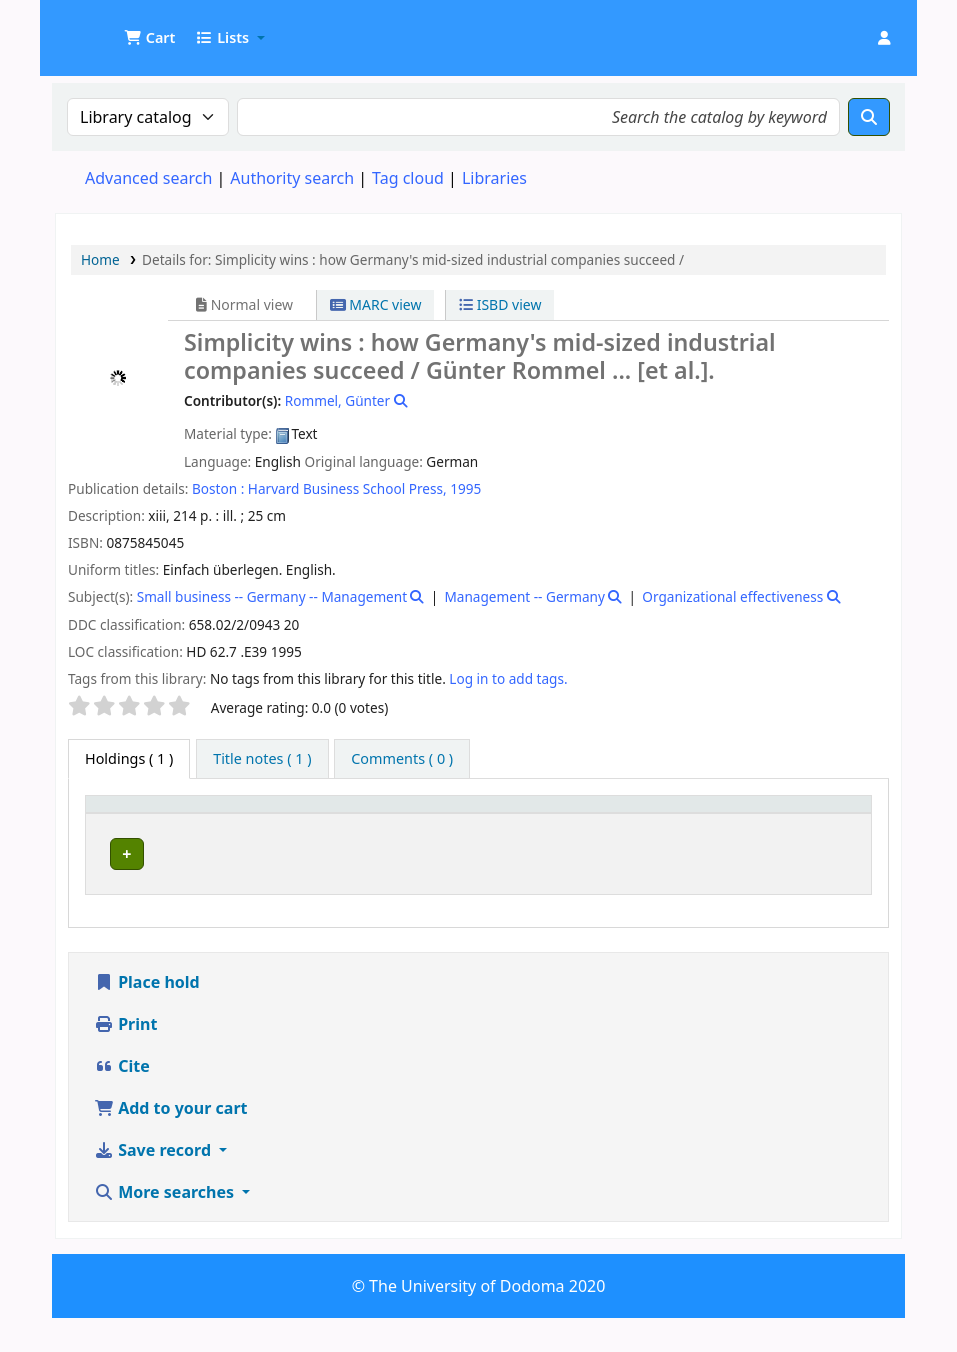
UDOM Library (106, 28)
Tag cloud (408, 178)
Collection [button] (445, 832)
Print (125, 1058)
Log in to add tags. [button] (508, 678)
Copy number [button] (709, 823)
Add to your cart (171, 1142)
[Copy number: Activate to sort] (729, 823)
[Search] (869, 117)
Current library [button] (238, 832)
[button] (149, 38)
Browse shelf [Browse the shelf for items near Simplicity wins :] (567, 889)
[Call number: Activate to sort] (592, 823)
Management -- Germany (525, 596)
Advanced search (148, 178)
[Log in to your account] (884, 38)
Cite (122, 1100)
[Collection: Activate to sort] (456, 823)
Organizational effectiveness (732, 596)
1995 (465, 488)
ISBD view (500, 304)
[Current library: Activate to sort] (288, 823)
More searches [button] (166, 1226)
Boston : (218, 488)
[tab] (262, 759)
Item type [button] (111, 823)
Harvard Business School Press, (347, 488)
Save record (154, 1184)
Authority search (292, 178)
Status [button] (818, 832)
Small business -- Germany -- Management (272, 596)
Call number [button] (563, 832)
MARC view (376, 304)
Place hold (147, 1016)
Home (100, 259)
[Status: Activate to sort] (829, 823)
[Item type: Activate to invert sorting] (131, 823)
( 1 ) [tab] (129, 758)
